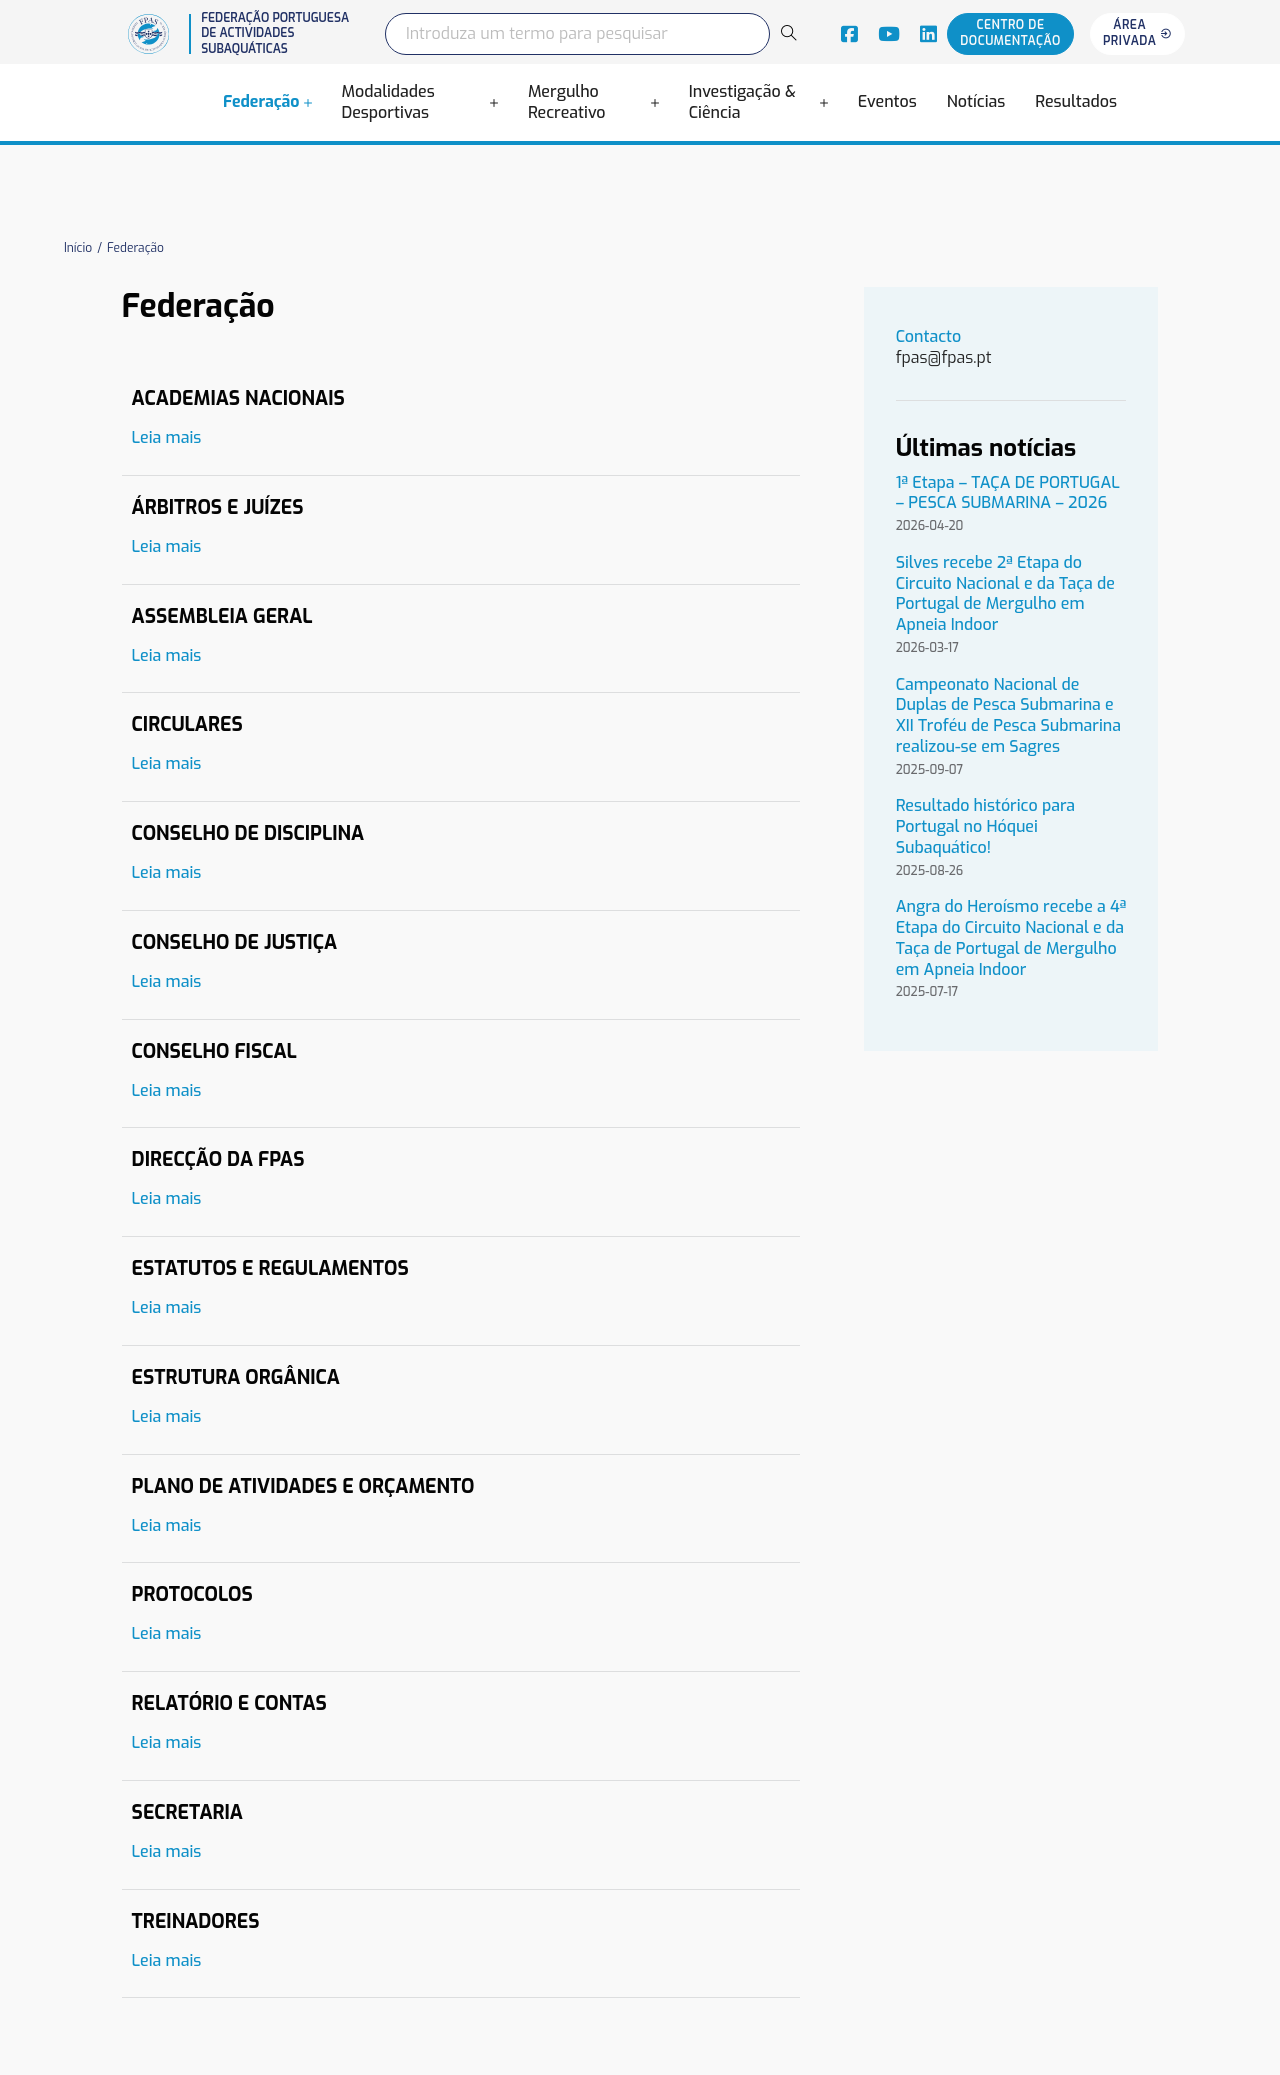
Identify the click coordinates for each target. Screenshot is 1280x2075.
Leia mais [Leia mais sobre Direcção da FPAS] (167, 1199)
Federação (261, 102)
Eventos (887, 101)
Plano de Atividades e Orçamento (303, 1486)
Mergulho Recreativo (567, 102)
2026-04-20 (930, 526)
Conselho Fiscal (214, 1051)
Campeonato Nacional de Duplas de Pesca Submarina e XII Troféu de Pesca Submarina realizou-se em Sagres (1008, 716)
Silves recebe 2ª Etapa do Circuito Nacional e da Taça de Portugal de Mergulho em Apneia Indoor (1005, 594)
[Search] (788, 33)
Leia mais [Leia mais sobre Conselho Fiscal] (167, 1091)
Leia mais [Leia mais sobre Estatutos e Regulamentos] (167, 1308)
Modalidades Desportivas (388, 102)
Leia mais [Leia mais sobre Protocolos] (167, 1634)
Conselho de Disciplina (248, 833)
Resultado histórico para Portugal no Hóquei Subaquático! (985, 827)
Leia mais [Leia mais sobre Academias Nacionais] (167, 438)
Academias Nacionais (238, 398)
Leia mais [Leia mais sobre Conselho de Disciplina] (167, 873)
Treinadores (196, 1921)
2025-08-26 (930, 871)
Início (78, 248)
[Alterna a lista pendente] (308, 103)
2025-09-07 (930, 770)
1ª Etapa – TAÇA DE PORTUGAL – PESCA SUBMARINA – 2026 (1008, 493)
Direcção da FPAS (218, 1159)
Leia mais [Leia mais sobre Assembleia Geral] (167, 656)
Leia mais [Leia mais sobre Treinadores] (167, 1961)
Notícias (976, 101)
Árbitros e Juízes (218, 507)
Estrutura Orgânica (236, 1377)
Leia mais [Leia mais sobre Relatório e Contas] (167, 1743)
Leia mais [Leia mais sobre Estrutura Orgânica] (167, 1417)
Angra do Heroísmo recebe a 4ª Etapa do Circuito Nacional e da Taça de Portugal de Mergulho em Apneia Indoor (1011, 938)
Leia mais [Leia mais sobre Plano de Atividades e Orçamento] (167, 1526)
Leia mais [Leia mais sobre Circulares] (167, 764)
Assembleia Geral (222, 616)
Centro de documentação (1010, 33)
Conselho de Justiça (234, 942)
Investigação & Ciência (742, 102)
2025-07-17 (927, 992)
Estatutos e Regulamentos (270, 1268)
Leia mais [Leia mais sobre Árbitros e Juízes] (167, 547)
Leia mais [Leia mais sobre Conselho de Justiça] (167, 982)
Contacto (931, 337)
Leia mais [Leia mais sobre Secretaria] (167, 1852)
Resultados (1076, 101)
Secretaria (187, 1812)
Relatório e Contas (229, 1703)
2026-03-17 (927, 648)
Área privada (1137, 33)
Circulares (187, 724)
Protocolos (192, 1594)
